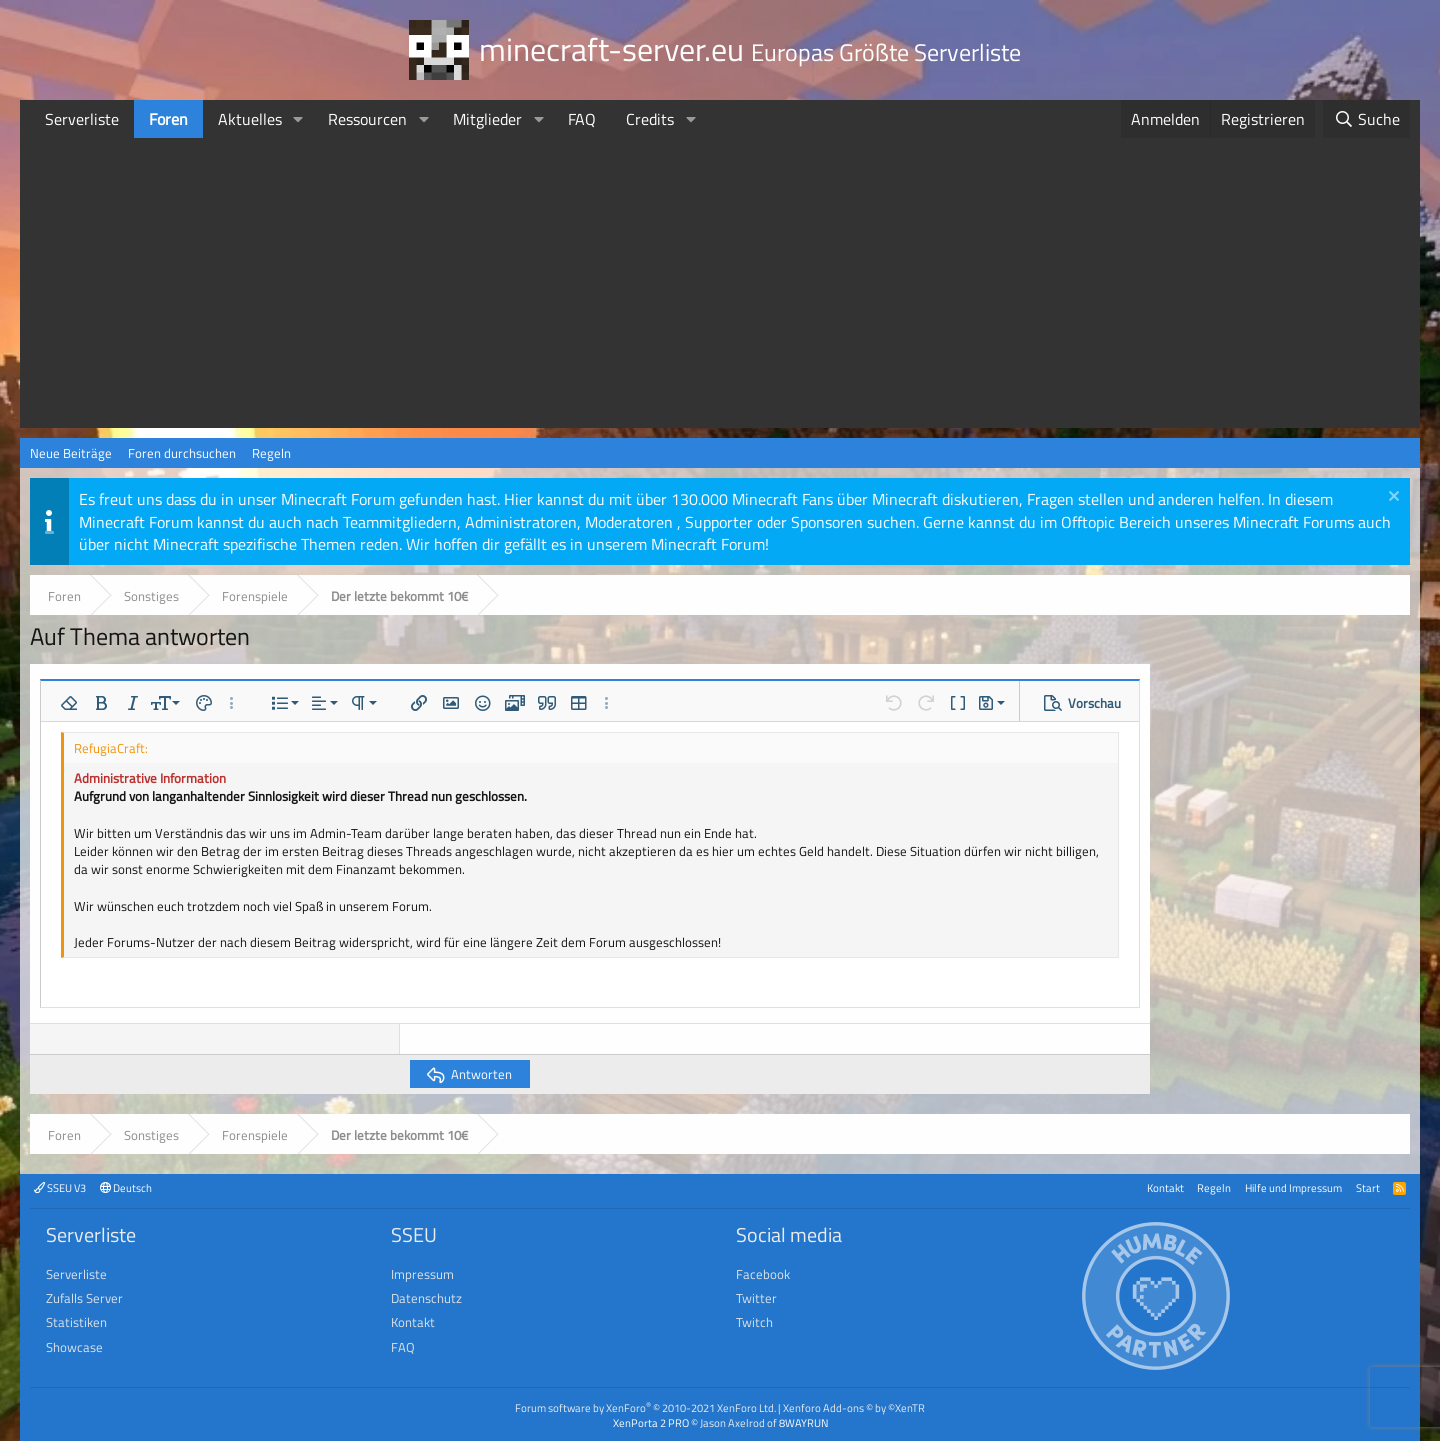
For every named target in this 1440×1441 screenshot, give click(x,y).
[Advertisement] (720, 288)
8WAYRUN (803, 1422)
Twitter (756, 1298)
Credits (650, 119)
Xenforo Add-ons (854, 1407)
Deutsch (126, 1187)
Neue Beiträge (71, 453)
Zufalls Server (84, 1298)
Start (1368, 1187)
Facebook (763, 1274)
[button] (298, 119)
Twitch (754, 1322)
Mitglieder (487, 119)
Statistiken (76, 1322)
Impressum (422, 1274)
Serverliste (82, 119)
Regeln (271, 453)
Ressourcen (367, 119)
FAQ (582, 119)
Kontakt (1165, 1187)
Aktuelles (250, 119)
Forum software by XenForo (645, 1407)
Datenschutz (426, 1298)
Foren (168, 119)
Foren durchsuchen (182, 453)
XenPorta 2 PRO (651, 1422)
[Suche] (1366, 119)
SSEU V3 (60, 1187)
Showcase (74, 1347)
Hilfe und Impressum (1293, 1187)
